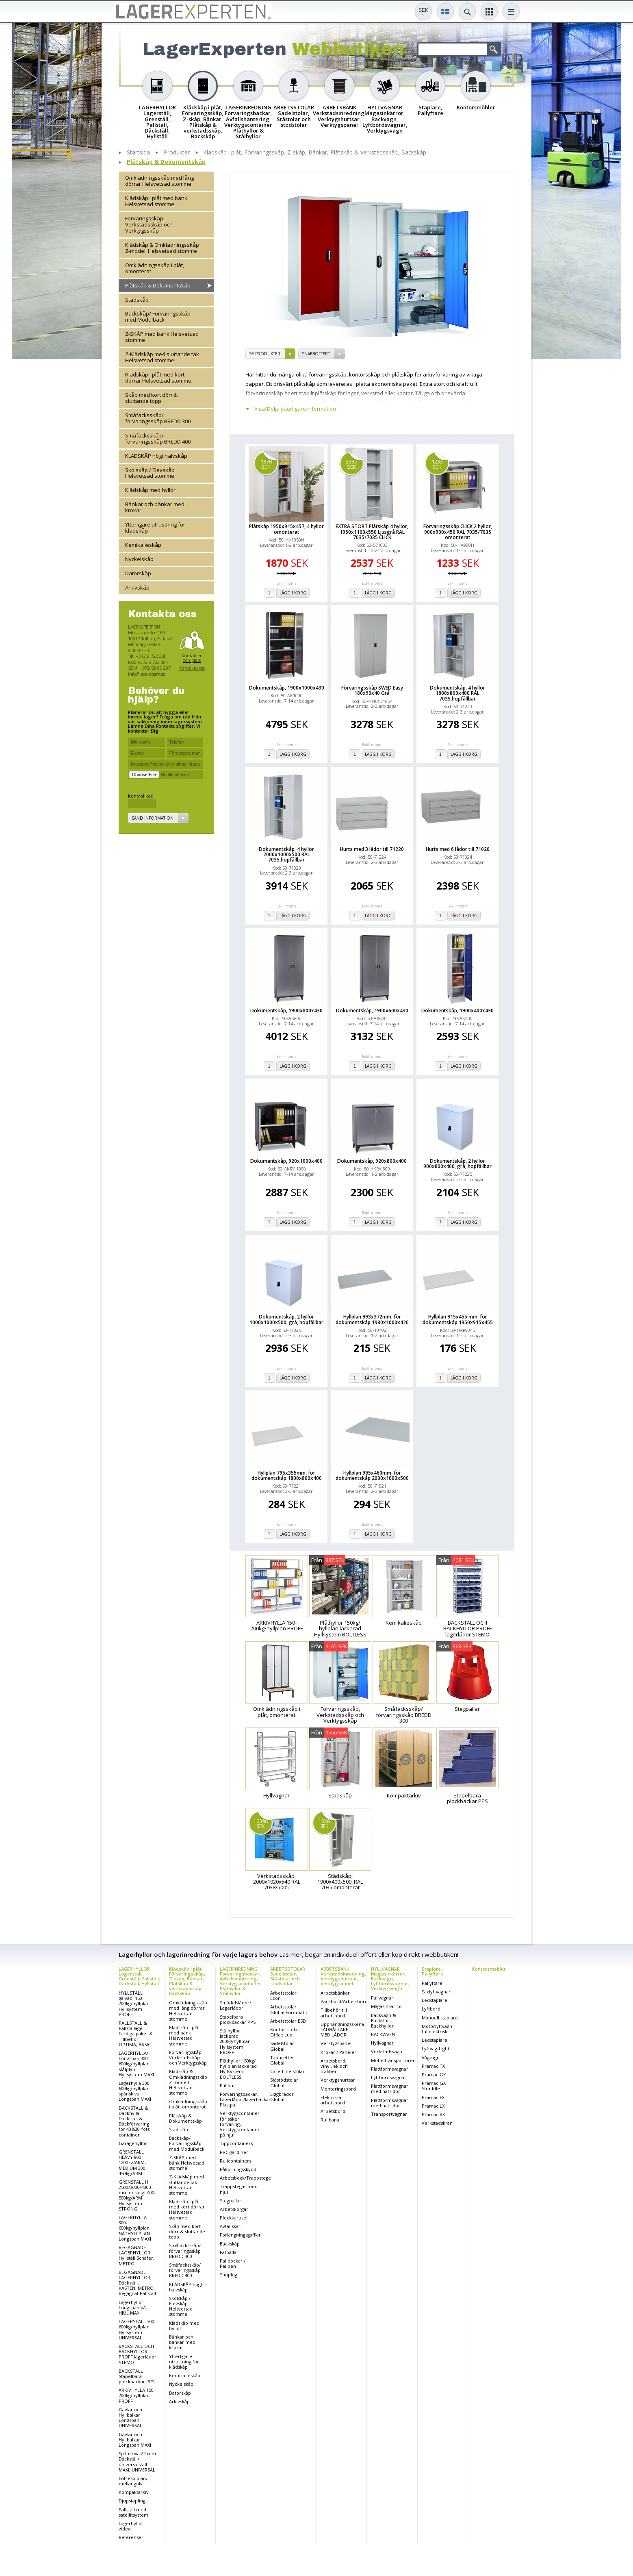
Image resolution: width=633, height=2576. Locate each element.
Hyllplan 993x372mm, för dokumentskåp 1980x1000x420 (372, 1319)
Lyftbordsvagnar (388, 2077)
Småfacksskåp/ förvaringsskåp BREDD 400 (158, 438)
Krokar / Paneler (338, 2052)
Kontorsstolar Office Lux (284, 2032)
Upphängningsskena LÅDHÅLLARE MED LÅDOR (342, 2029)
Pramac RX (433, 2114)
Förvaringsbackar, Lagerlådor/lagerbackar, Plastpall (246, 2099)
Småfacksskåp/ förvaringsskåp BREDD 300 (158, 418)
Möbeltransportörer (393, 2060)
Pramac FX (433, 2097)
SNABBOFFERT (316, 354)
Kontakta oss (192, 668)
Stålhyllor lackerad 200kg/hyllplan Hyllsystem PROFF (235, 2041)
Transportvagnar (389, 2114)
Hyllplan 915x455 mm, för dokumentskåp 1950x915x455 (458, 1319)
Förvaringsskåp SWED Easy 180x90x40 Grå (372, 690)
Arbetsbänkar (335, 1993)
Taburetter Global (282, 2060)
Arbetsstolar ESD (288, 2021)
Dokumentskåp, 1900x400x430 (457, 1010)
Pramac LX (433, 2106)
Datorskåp (138, 573)
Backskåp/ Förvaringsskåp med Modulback (158, 316)
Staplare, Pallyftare (432, 1971)
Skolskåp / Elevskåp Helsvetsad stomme (150, 473)
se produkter (264, 354)
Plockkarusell (234, 2218)
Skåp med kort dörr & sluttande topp (151, 398)
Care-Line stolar (287, 2071)
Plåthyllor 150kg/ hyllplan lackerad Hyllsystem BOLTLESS (238, 2069)
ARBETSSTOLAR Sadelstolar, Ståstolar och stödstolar (287, 1976)
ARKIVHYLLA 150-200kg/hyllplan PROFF (137, 2395)
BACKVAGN (383, 2034)
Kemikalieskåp (143, 544)
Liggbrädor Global (282, 2096)
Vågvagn (431, 2057)
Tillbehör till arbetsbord (334, 2012)
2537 (351, 464)
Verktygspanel (336, 2043)
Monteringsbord (338, 2089)
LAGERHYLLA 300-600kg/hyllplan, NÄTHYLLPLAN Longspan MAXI (135, 2228)
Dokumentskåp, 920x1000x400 (286, 1160)
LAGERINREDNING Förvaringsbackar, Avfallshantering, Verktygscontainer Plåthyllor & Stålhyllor (240, 1981)
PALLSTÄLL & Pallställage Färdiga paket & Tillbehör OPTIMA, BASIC (136, 2033)
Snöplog (228, 2274)
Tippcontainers (236, 2143)
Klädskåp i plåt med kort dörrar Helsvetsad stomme (158, 377)
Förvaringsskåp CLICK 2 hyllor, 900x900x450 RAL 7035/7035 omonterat (457, 532)
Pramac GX (434, 2074)
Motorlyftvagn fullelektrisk (437, 2028)
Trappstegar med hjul (239, 2189)
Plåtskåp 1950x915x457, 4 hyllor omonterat (286, 529)
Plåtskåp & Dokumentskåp (166, 162)
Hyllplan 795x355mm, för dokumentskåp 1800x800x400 (286, 1475)
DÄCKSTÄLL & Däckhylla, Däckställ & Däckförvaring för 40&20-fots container (134, 2121)
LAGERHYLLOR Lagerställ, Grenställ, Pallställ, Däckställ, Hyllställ (139, 1976)
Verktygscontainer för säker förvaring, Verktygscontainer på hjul (240, 2124)
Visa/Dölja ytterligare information (295, 408)
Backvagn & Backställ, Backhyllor (383, 2020)
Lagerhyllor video (131, 2526)
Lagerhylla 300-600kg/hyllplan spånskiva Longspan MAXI (135, 2091)
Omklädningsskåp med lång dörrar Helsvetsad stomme (159, 180)
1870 (266, 464)
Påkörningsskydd (238, 2169)
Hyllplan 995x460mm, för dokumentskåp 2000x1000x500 (372, 1475)
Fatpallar (229, 2252)
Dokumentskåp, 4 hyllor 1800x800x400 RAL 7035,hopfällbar (457, 693)
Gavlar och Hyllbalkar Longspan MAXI (135, 2439)
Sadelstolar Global (282, 2046)
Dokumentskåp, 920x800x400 (372, 1160)
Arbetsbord (333, 2111)
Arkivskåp (137, 587)
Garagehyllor (133, 2143)
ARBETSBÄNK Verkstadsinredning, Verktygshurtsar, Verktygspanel (343, 1976)
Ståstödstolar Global (284, 2082)
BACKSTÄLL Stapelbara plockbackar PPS (136, 2376)
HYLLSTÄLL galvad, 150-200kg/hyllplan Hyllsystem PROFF (134, 2003)
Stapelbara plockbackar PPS (238, 2019)
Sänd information (152, 818)
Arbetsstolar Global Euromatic (289, 2009)
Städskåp (137, 299)
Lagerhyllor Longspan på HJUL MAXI (132, 2307)
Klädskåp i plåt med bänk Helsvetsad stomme (156, 201)
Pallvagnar (382, 1998)
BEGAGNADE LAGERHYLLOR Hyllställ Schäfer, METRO (136, 2255)
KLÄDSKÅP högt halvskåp (156, 455)
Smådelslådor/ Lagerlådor (235, 2005)
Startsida (138, 152)
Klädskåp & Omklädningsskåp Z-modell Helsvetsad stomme (162, 248)
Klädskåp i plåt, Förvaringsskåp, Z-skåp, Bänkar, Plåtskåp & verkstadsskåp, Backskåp (314, 152)
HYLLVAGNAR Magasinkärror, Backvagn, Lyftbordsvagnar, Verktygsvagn (390, 1978)
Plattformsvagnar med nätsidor (389, 2088)
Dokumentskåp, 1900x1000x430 (286, 687)
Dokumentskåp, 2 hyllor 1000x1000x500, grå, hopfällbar (286, 1319)
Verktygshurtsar (338, 2080)
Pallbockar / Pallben (232, 2263)
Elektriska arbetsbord (333, 2100)
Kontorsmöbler (489, 1969)
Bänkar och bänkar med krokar (154, 507)
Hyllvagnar (382, 2043)
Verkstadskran (437, 2123)
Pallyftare (432, 1983)
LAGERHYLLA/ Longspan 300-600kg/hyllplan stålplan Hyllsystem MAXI (136, 2064)
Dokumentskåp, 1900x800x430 (286, 1010)
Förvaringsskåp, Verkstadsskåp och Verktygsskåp (149, 224)
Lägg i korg (293, 593)
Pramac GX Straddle (434, 2085)
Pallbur (227, 2085)
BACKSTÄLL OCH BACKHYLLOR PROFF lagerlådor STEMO (137, 2354)
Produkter (177, 152)
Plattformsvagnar (389, 2069)
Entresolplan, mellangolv (133, 2481)
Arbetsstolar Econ (283, 1995)
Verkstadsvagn (386, 2051)
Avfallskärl (231, 2226)
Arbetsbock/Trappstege (245, 2178)
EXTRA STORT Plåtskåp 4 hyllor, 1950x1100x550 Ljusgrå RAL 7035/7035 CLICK (372, 532)
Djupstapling (132, 2501)
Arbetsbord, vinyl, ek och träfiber (334, 2066)
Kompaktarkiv (134, 2492)
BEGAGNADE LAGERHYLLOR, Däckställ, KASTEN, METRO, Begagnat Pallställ (137, 2283)
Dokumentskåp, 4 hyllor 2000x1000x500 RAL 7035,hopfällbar (286, 855)
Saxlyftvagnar (436, 1992)
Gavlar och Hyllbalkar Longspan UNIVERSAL (130, 2417)
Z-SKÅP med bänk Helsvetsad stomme (162, 337)
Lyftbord (431, 2009)
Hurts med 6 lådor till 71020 (458, 849)
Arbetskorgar (234, 2209)
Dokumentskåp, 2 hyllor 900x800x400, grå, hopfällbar (457, 1163)
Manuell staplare (440, 2018)
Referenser (131, 2537)
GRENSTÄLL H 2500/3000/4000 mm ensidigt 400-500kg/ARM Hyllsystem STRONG (137, 2195)
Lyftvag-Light (435, 2048)
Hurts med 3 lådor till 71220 (372, 849)
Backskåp (230, 2244)
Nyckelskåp (139, 559)
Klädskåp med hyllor (150, 490)
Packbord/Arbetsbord (344, 2001)
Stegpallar (230, 2200)
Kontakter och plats (192, 658)
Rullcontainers (235, 2161)
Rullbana (330, 2120)
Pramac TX (433, 2066)
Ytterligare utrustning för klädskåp (155, 527)
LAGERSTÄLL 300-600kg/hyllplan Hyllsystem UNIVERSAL (137, 2329)
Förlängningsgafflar (240, 2235)
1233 (437, 464)
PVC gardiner (234, 2152)
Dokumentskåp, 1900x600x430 (372, 1010)
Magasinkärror (386, 2006)
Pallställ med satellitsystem (133, 2512)
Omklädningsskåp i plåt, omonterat (154, 268)
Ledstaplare (434, 2000)
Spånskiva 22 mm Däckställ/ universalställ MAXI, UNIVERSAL (137, 2461)
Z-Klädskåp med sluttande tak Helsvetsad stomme (162, 357)
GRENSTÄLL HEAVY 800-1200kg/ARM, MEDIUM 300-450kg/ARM (133, 2162)
